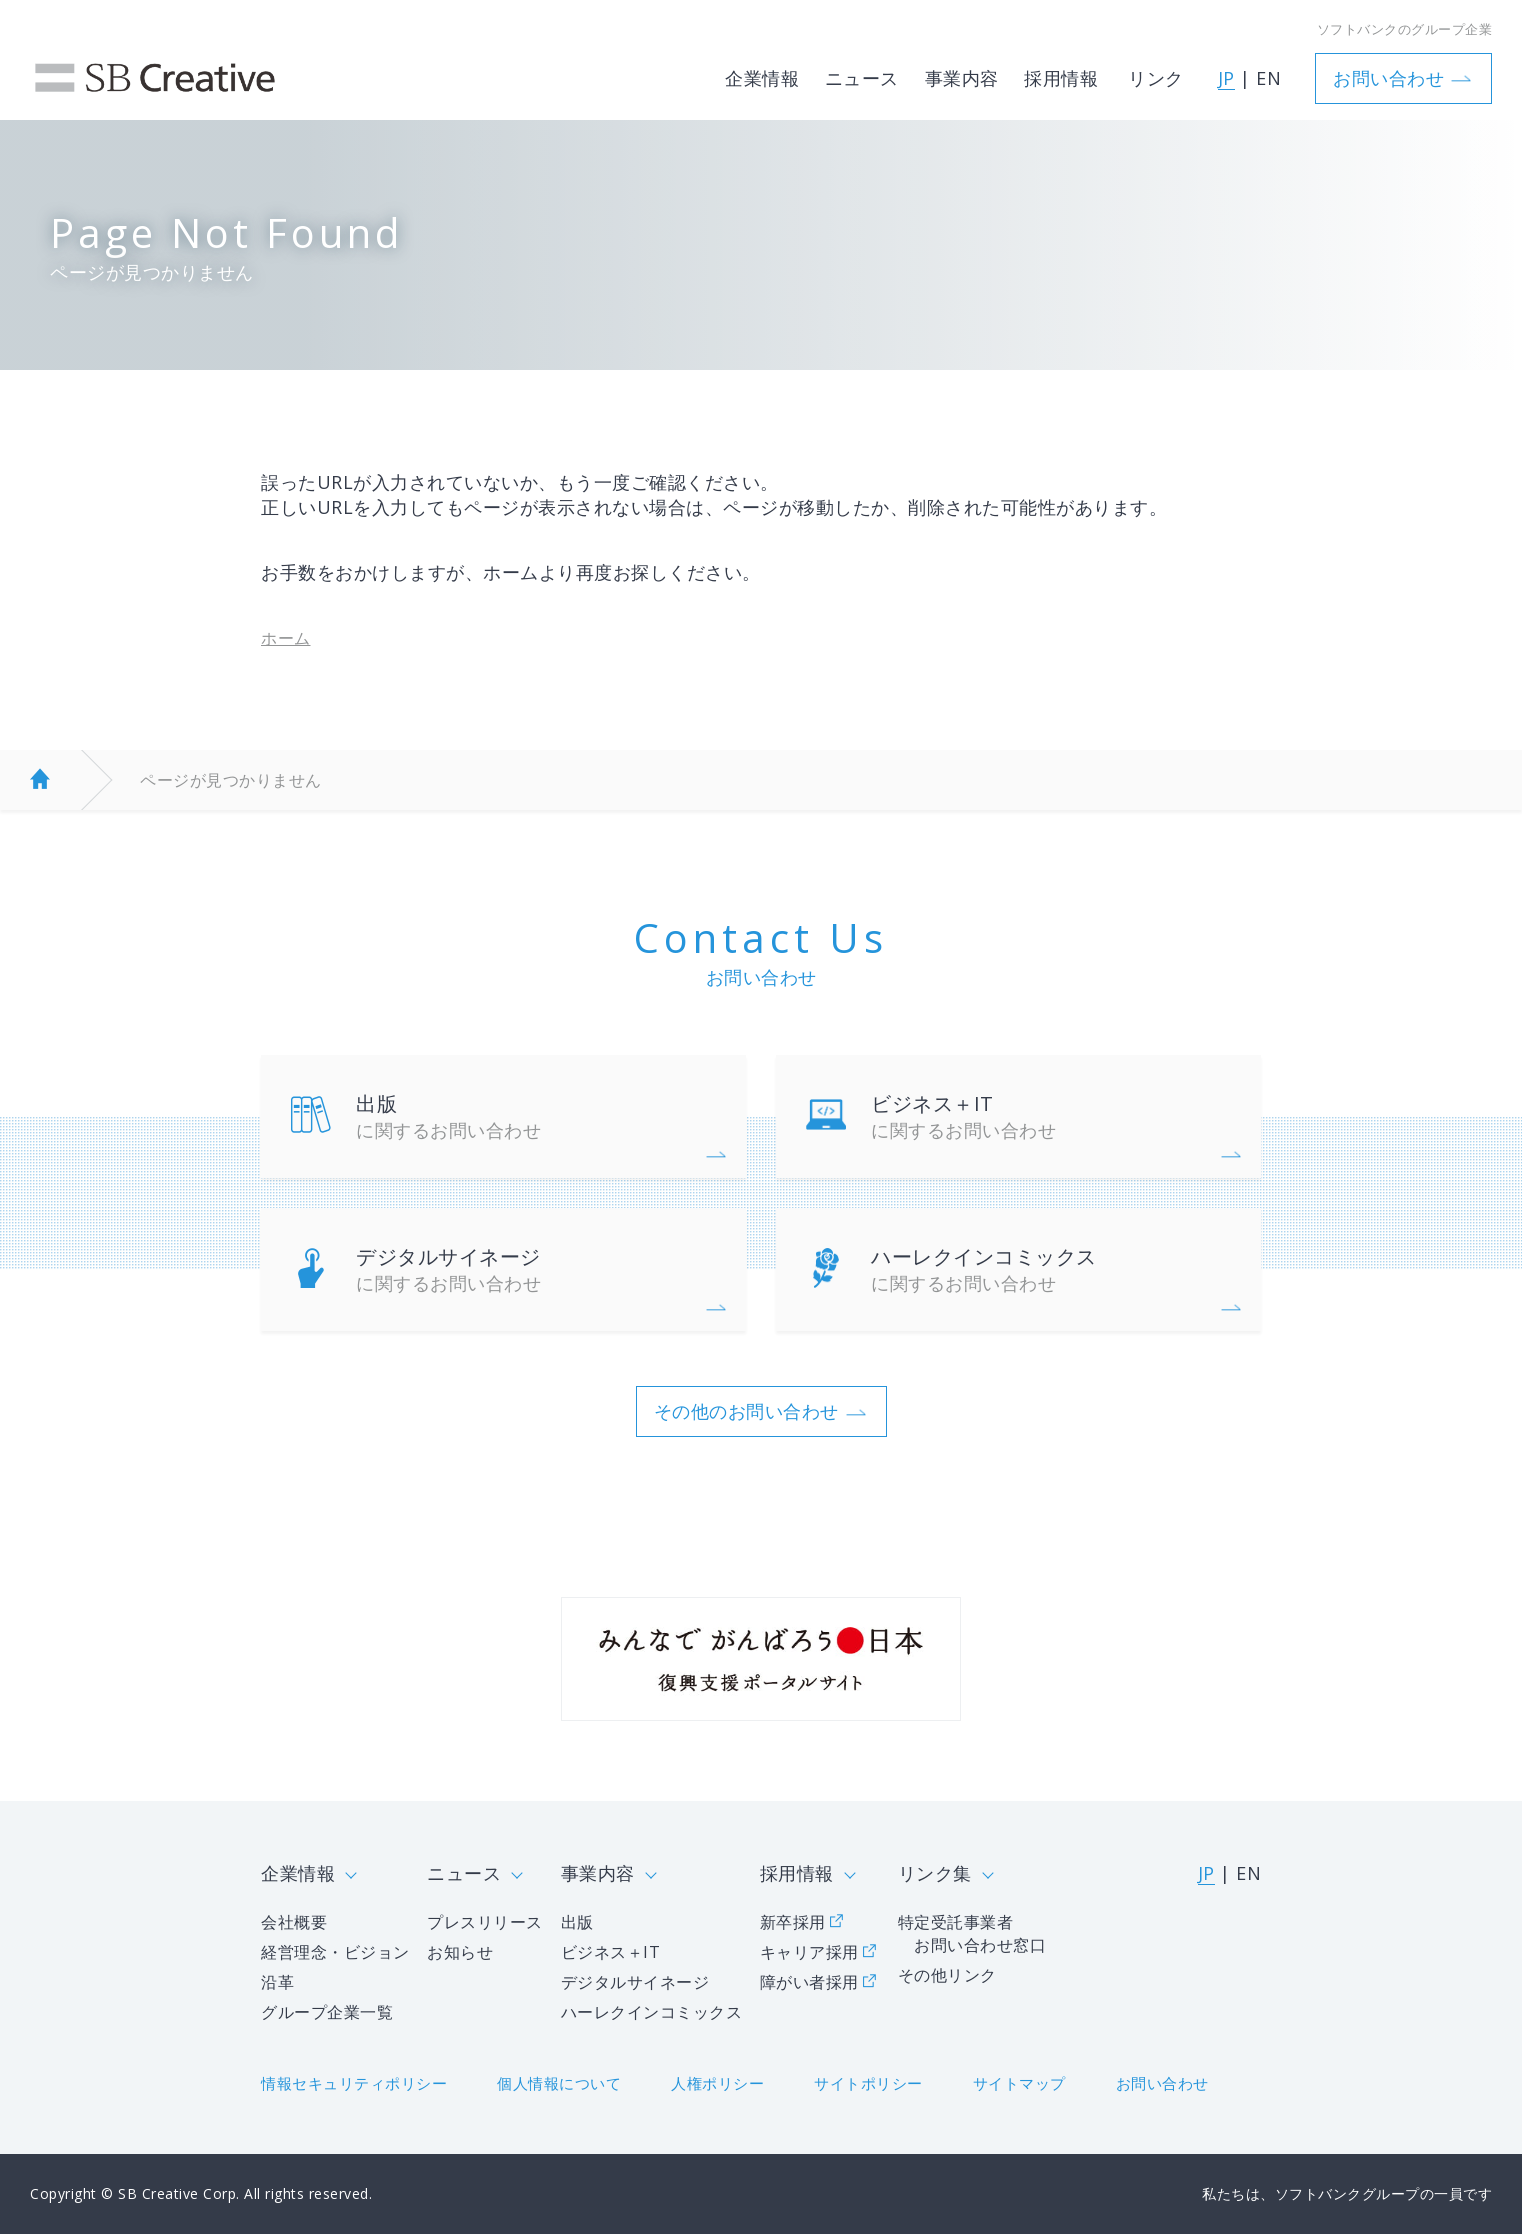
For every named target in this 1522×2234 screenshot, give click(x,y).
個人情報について (559, 2083)
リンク (1156, 69)
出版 (533, 1116)
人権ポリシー (717, 2083)
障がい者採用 (809, 1982)
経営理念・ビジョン (335, 1952)
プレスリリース (485, 1922)
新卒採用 (793, 1922)
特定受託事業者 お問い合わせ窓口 (972, 1933)
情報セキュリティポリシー (354, 2083)
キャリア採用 (809, 1952)
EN (1268, 70)
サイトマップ (1019, 2083)
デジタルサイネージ (533, 1269)
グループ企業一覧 (327, 2012)
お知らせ (460, 1952)
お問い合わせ (1388, 69)
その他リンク (947, 1975)
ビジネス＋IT (1048, 1116)
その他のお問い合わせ (746, 1411)
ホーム (286, 638)
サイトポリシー (868, 2083)
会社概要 (294, 1922)
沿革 (277, 1982)
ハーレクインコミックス (1048, 1269)
